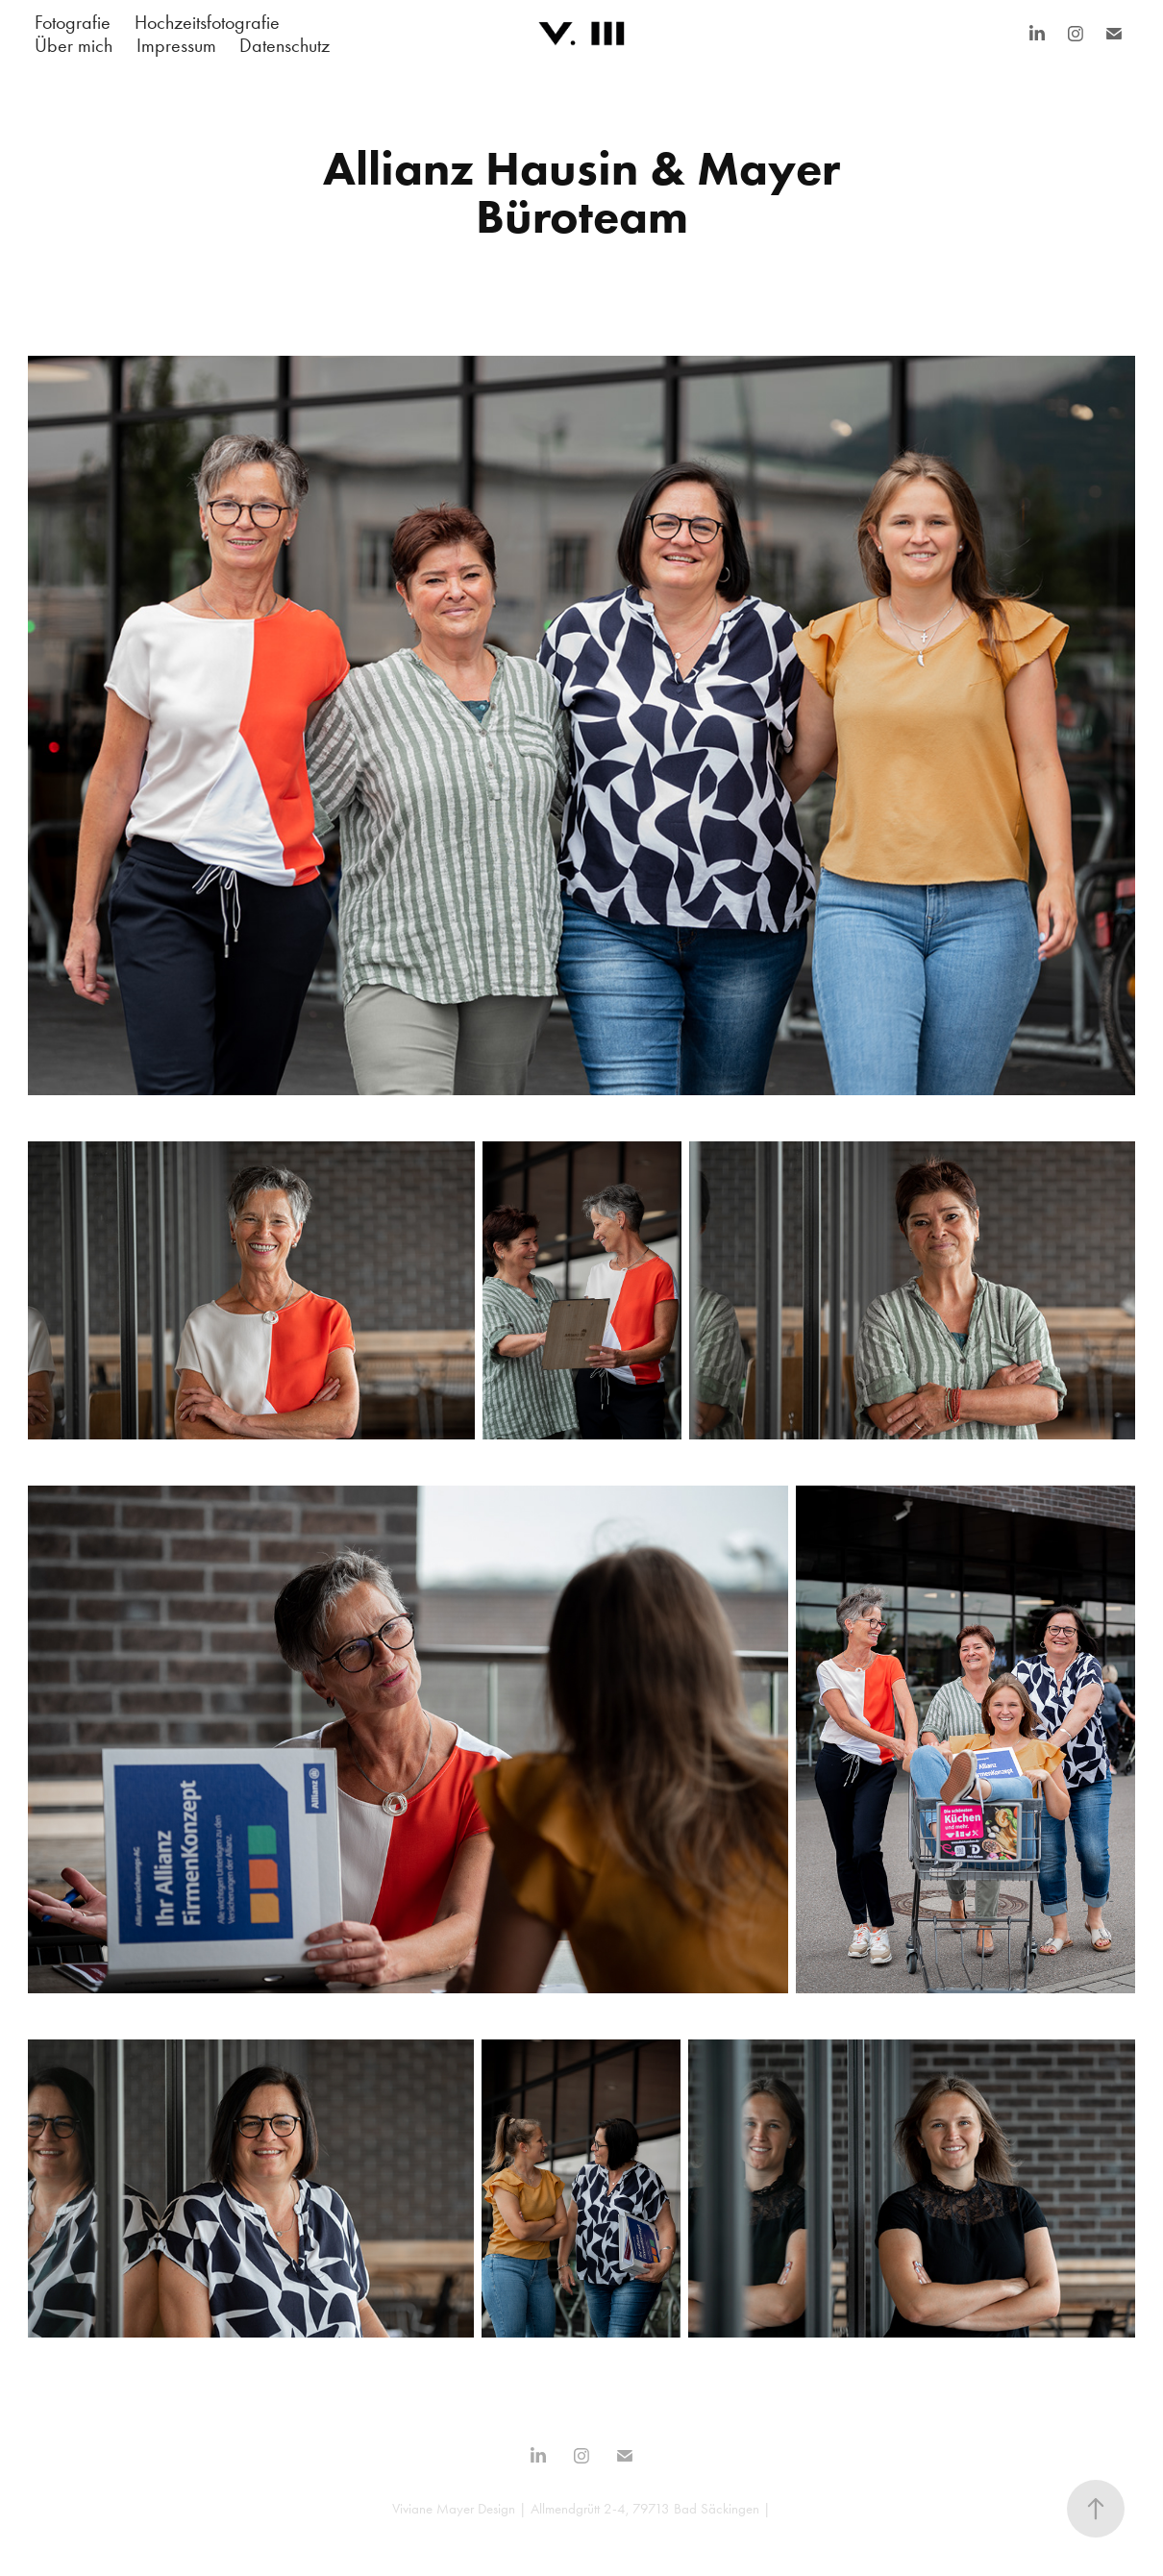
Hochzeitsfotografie (207, 22)
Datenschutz (284, 45)
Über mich (73, 45)
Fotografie (73, 22)
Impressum (176, 45)
